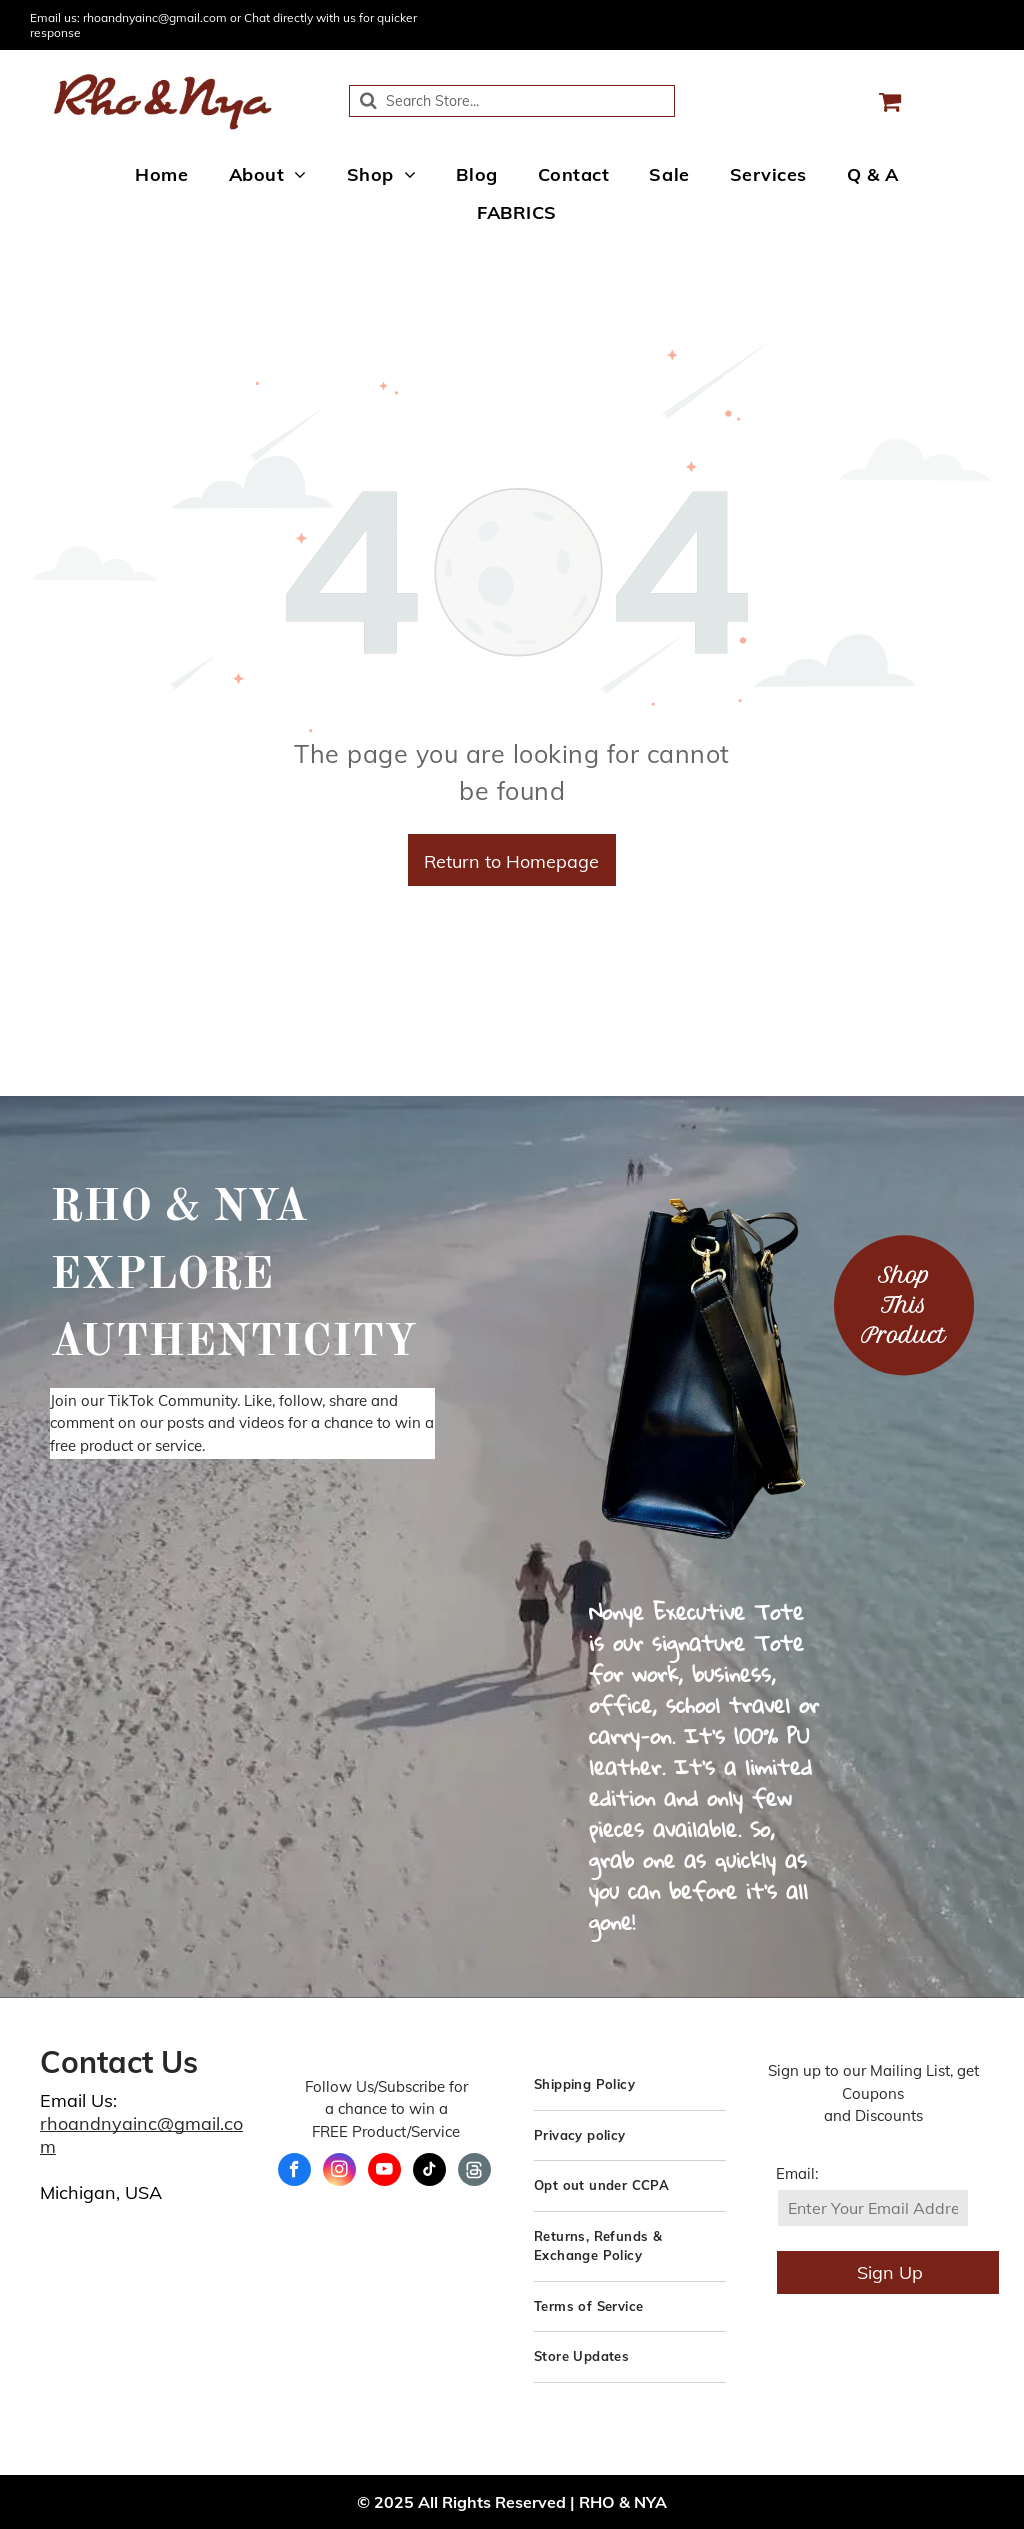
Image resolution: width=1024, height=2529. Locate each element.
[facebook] (294, 2172)
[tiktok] (429, 2172)
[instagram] (339, 2172)
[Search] (512, 101)
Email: (797, 2173)
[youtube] (384, 2172)
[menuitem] (161, 174)
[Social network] (474, 2172)
